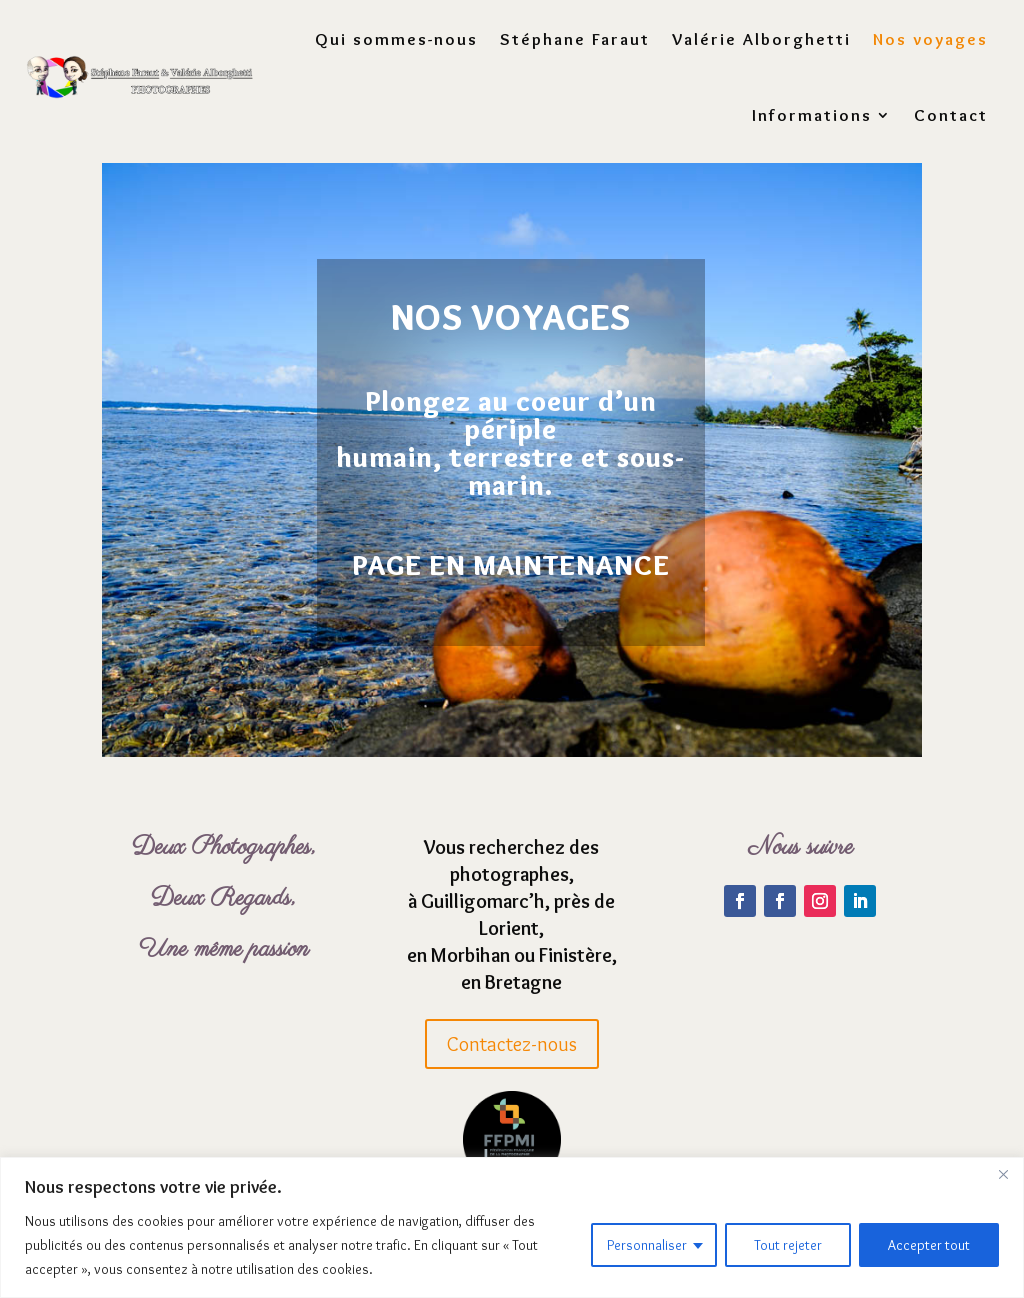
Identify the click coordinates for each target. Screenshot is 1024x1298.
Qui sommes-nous (396, 38)
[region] (512, 1227)
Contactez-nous (512, 1052)
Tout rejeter (788, 1245)
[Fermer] (1003, 1174)
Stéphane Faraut (575, 38)
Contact (951, 114)
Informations (812, 114)
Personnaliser (647, 1245)
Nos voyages (930, 38)
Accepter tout (929, 1245)
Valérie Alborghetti (761, 38)
